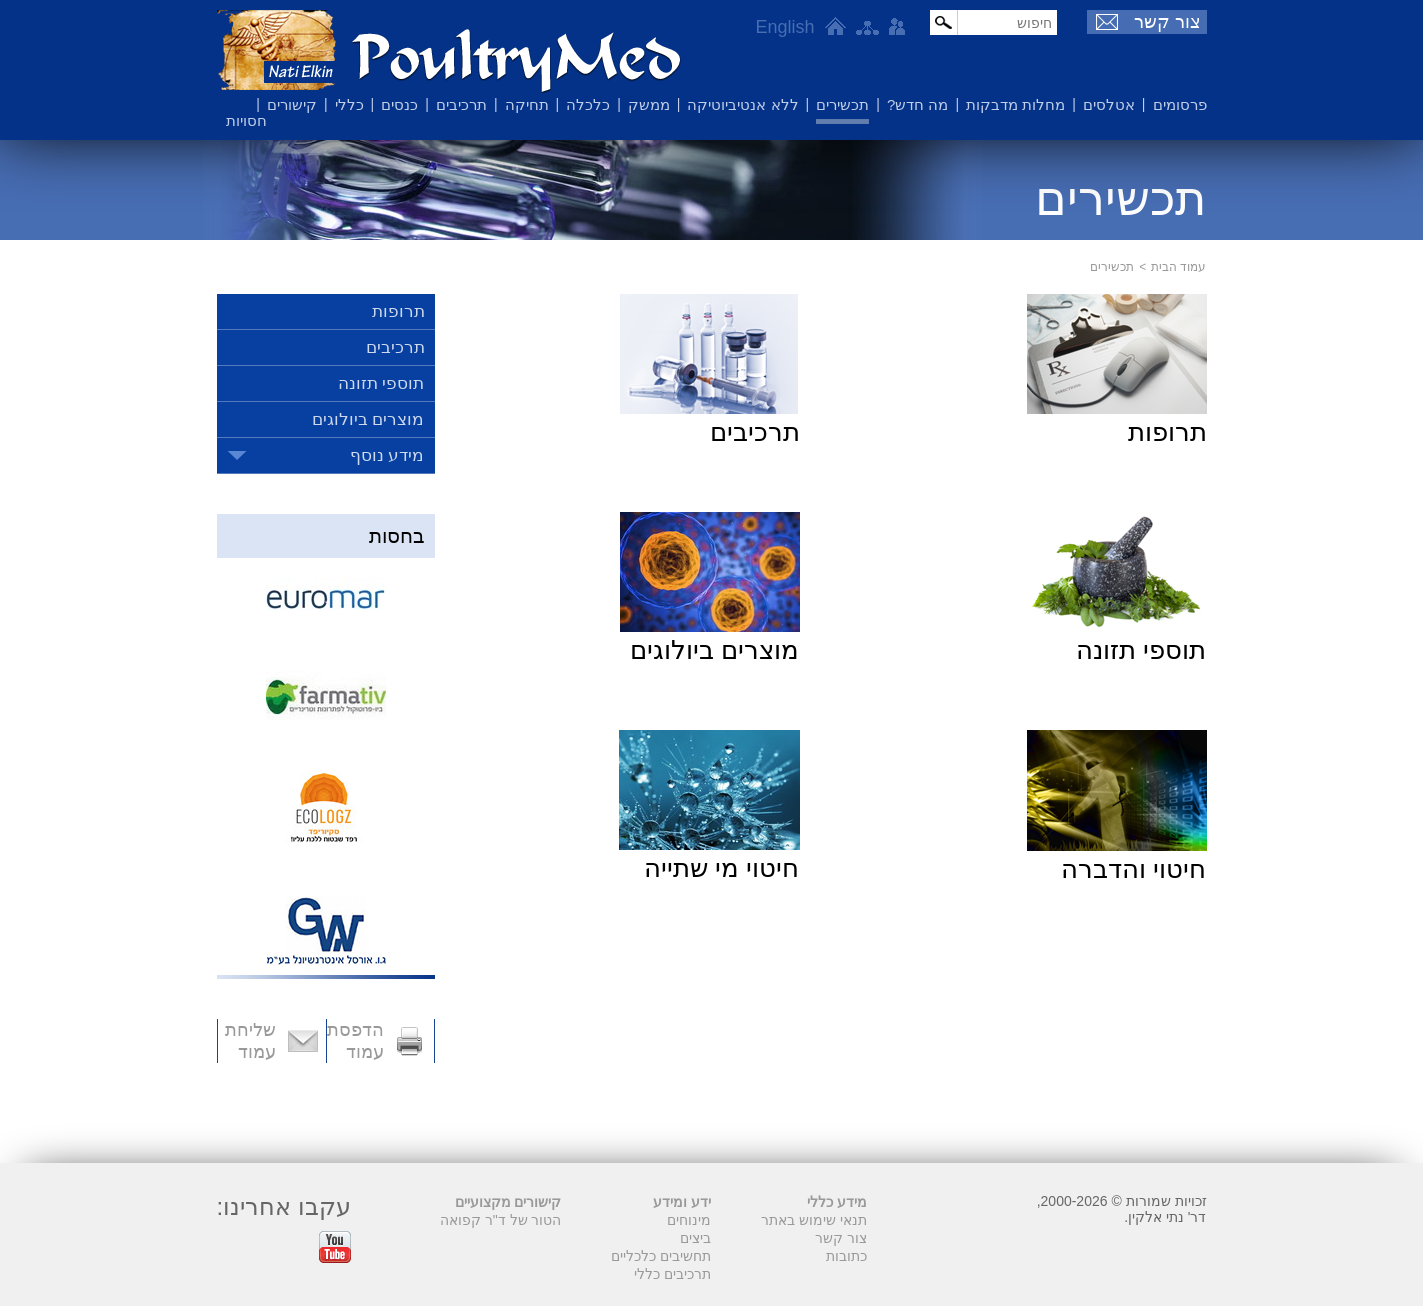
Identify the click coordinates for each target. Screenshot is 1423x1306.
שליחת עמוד (250, 1041)
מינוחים (689, 1220)
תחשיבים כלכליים (661, 1256)
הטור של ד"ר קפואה (501, 1220)
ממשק (649, 104)
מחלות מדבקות (1015, 104)
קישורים (292, 104)
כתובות (846, 1256)
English (784, 27)
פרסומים (1180, 104)
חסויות (246, 120)
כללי (349, 104)
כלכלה (588, 104)
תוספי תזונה (1141, 650)
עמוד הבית (1178, 267)
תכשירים (842, 104)
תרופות (1167, 432)
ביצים (695, 1238)
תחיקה (527, 104)
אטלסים (1109, 104)
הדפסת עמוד (355, 1041)
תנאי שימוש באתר (814, 1220)
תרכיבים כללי (672, 1274)
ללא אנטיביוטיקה (742, 104)
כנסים (399, 104)
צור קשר (1167, 22)
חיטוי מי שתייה (721, 868)
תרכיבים (461, 104)
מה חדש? (918, 104)
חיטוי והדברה (1133, 869)
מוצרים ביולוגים (714, 650)
